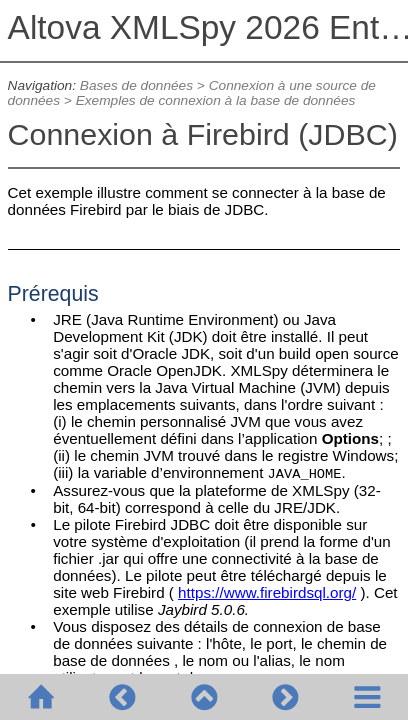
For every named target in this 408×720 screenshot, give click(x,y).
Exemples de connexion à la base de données (216, 100)
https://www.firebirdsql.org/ (267, 592)
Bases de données (136, 85)
